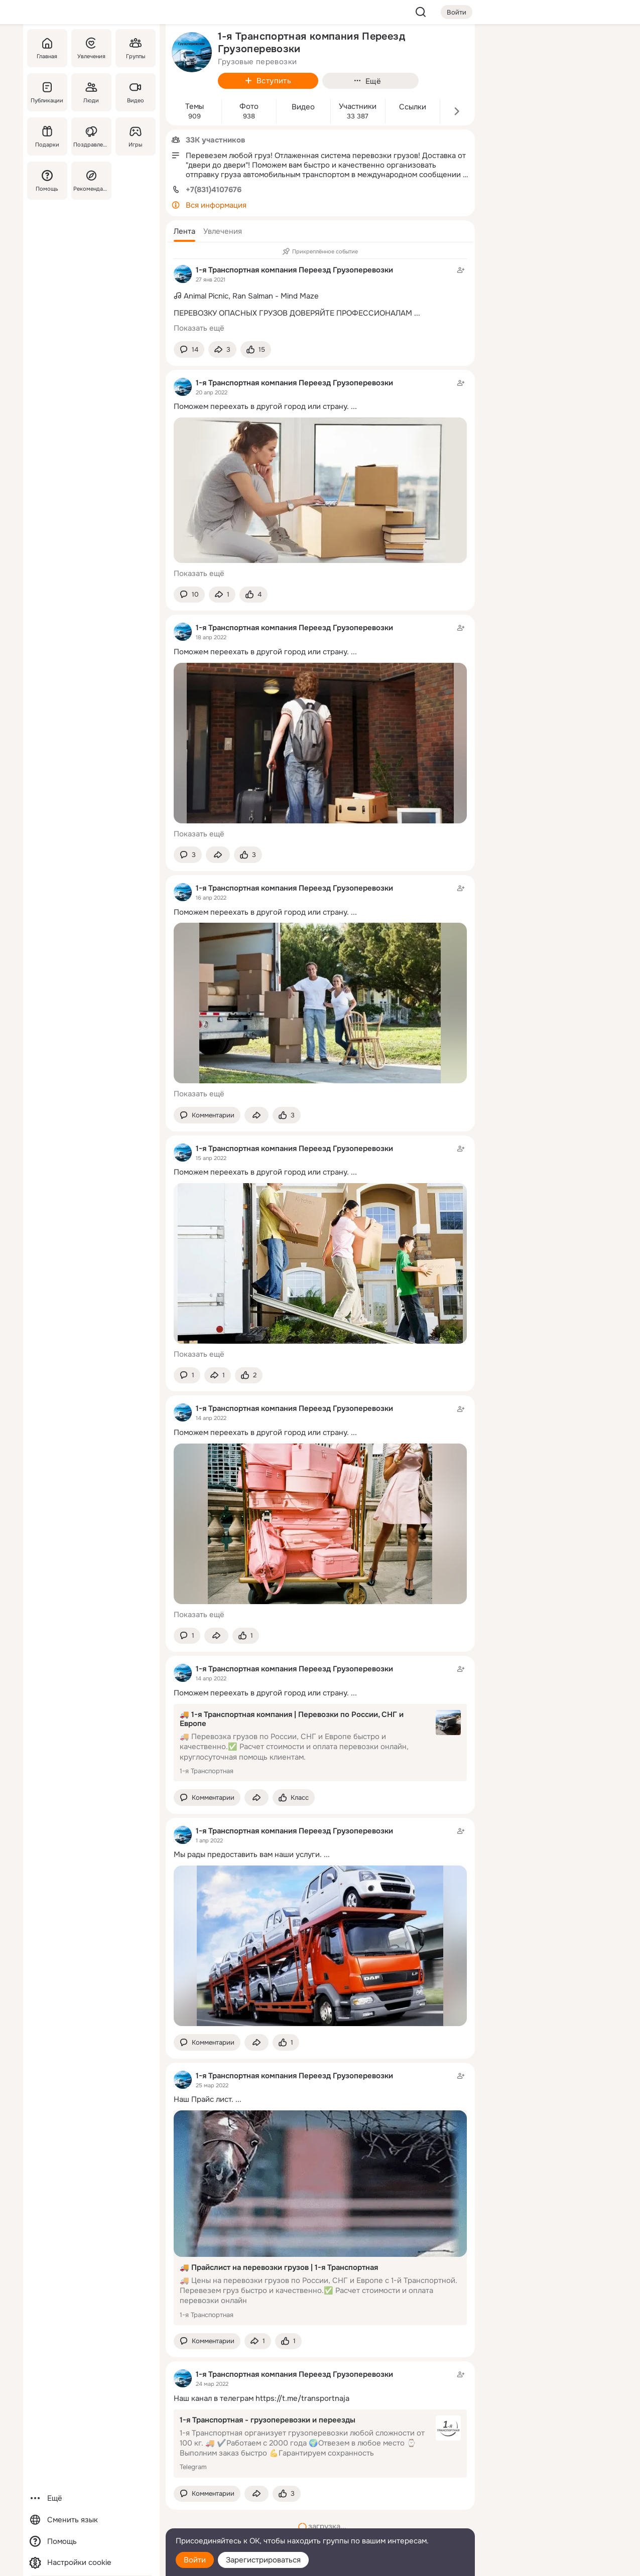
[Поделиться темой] (222, 349)
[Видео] (135, 92)
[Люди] (91, 92)
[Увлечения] (91, 48)
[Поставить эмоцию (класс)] (255, 349)
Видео (303, 107)
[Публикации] (47, 92)
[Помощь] (47, 181)
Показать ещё (199, 328)
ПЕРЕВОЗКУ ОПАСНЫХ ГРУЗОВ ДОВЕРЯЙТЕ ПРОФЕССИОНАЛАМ (293, 313)
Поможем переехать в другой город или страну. (261, 406)
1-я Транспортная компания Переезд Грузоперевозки (294, 270)
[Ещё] (91, 2498)
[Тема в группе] (320, 290)
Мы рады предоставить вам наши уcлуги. (248, 1854)
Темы (194, 106)
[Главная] (47, 48)
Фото (249, 106)
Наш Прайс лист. (203, 2099)
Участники (357, 106)
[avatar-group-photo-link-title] (192, 52)
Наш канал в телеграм (213, 2398)
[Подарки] (47, 136)
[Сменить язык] (91, 2520)
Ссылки (412, 107)
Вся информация (216, 205)
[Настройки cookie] (91, 2562)
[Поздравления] (91, 136)
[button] (184, 231)
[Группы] (135, 48)
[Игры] (135, 136)
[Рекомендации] (91, 181)
